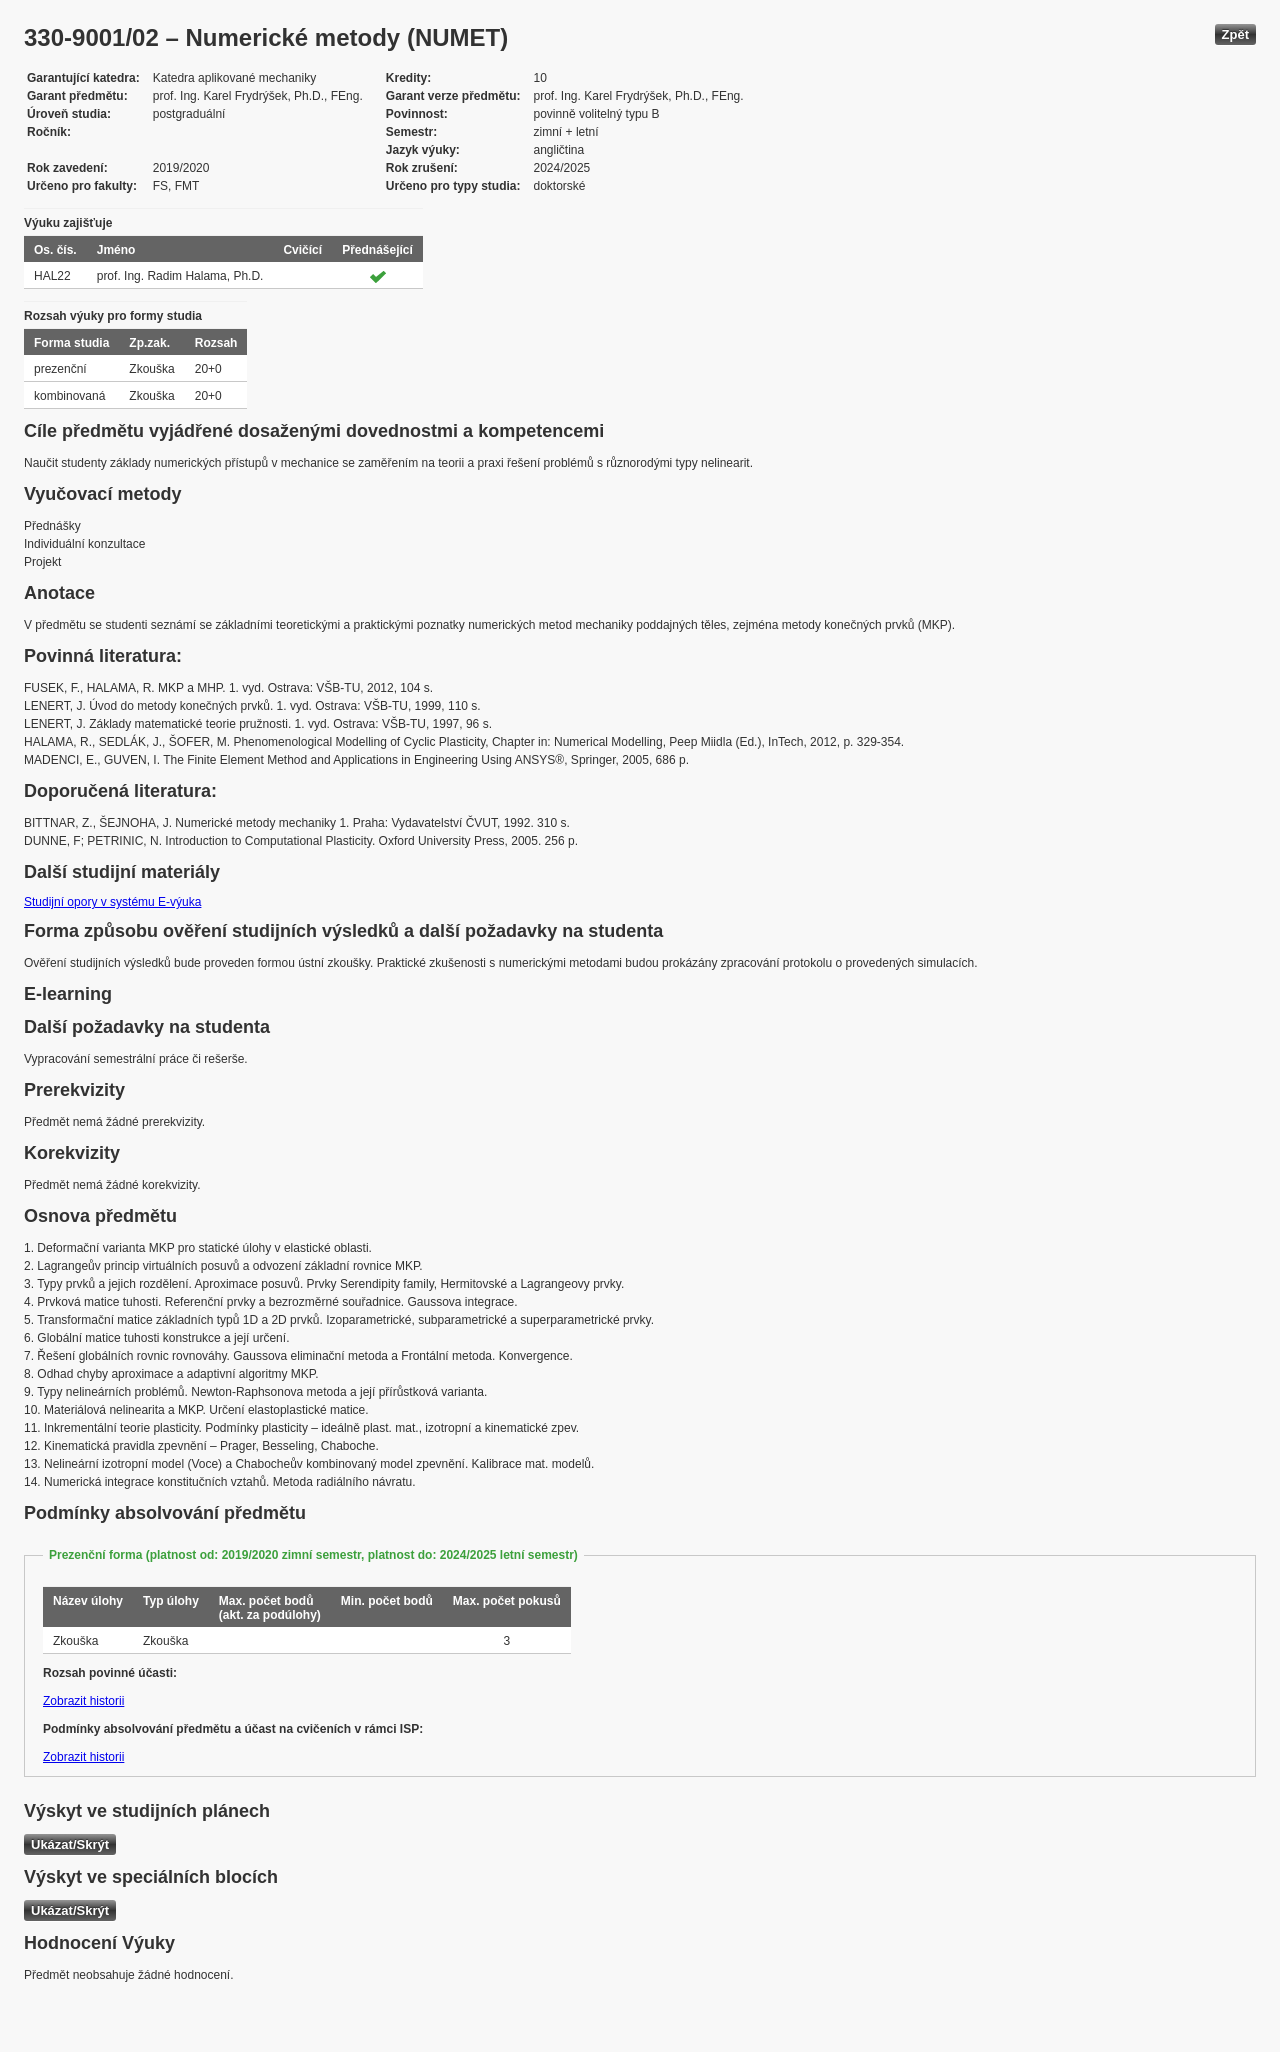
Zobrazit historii (83, 1701)
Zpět (1235, 34)
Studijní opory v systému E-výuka (112, 902)
